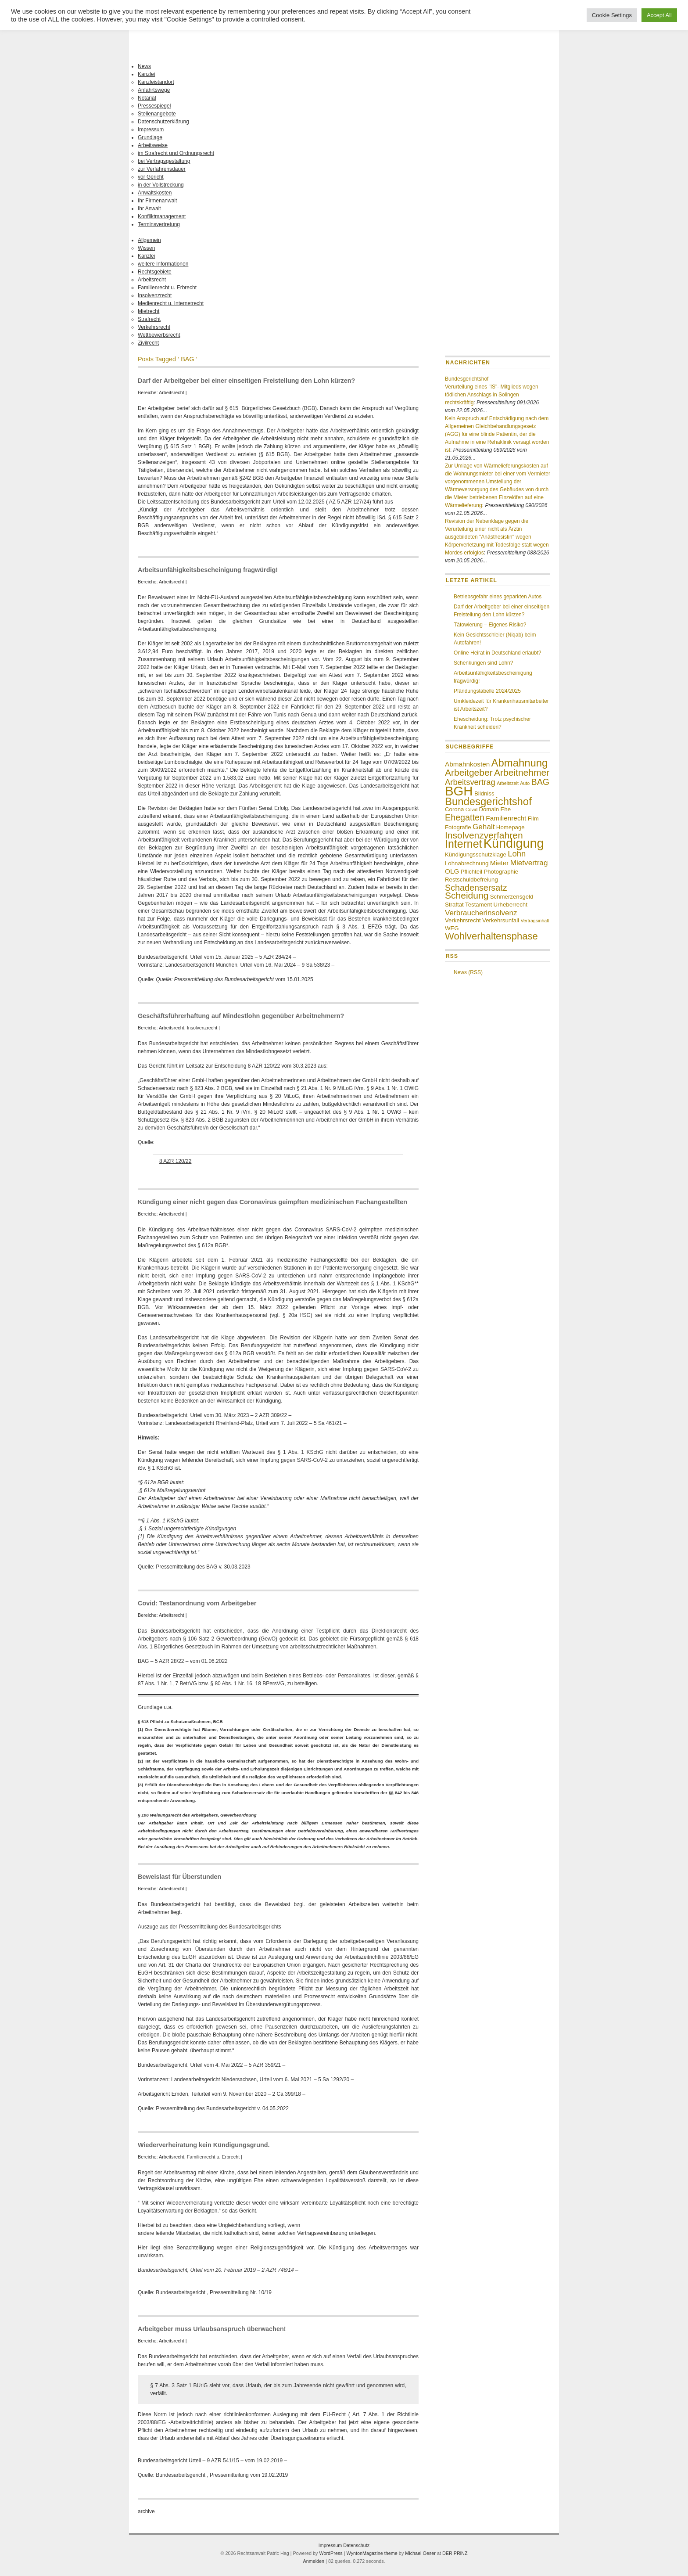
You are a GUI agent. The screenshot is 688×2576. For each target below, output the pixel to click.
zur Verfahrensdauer (162, 169)
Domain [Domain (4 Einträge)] (489, 809)
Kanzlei (146, 74)
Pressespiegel (154, 106)
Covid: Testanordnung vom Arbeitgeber (197, 1603)
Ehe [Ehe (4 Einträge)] (505, 809)
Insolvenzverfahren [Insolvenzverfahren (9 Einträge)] (484, 835)
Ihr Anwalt (149, 208)
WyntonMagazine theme (372, 2553)
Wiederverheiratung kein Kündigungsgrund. (204, 2144)
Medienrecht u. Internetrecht (171, 303)
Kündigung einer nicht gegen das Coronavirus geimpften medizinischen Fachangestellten (272, 1201)
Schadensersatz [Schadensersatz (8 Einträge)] (476, 887)
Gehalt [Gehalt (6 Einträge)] (483, 826)
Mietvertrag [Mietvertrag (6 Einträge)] (529, 862)
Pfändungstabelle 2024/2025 (487, 691)
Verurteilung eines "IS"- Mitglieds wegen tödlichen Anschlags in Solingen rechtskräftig (491, 395)
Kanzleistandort (156, 82)
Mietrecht (148, 311)
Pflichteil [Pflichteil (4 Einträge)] (471, 871)
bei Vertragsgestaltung (164, 161)
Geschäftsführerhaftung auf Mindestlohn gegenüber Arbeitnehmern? (241, 1015)
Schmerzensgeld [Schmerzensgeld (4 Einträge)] (512, 896)
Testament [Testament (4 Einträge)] (478, 904)
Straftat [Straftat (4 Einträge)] (454, 904)
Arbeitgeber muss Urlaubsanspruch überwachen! (212, 2328)
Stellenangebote (157, 114)
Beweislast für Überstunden (179, 1876)
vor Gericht (151, 177)
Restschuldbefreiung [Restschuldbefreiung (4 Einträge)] (471, 879)
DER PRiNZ (455, 2553)
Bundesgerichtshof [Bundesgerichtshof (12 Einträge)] (488, 801)
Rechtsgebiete (155, 272)
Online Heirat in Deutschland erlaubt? (497, 653)
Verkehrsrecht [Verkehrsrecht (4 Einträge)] (463, 920)
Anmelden (313, 2561)
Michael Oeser (420, 2553)
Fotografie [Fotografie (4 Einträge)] (458, 827)
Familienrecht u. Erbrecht (167, 287)
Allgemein (149, 240)
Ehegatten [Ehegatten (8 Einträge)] (464, 817)
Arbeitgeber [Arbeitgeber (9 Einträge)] (469, 772)
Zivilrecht (148, 343)
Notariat (147, 98)
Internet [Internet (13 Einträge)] (463, 844)
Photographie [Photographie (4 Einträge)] (501, 871)
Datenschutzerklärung (163, 122)
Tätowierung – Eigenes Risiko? (490, 625)
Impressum (151, 129)
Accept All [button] (659, 15)
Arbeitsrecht (152, 280)
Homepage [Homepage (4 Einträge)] (510, 827)
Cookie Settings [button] (612, 15)
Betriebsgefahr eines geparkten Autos (497, 597)
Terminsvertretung (159, 224)
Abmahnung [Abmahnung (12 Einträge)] (519, 763)
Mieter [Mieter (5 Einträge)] (499, 863)
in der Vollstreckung (161, 185)
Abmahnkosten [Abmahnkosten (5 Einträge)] (467, 764)
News (144, 66)
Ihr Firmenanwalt (157, 201)
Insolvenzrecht (155, 295)
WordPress (331, 2553)
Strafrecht (149, 319)
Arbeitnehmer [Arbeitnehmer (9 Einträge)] (521, 772)
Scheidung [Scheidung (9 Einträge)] (466, 895)
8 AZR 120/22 (175, 1161)
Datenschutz (356, 2545)
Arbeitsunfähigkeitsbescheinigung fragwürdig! (208, 569)
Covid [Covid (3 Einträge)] (471, 809)
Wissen (146, 248)
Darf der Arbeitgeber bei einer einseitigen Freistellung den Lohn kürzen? (246, 380)
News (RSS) (468, 972)
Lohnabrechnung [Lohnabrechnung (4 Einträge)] (466, 863)
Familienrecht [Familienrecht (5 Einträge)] (506, 818)
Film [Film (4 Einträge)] (533, 818)
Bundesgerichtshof (466, 379)
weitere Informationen (163, 264)
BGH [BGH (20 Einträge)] (459, 791)
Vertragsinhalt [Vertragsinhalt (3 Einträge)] (534, 920)
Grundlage (150, 137)
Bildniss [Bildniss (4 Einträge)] (484, 793)
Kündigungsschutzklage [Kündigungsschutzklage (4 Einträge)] (475, 854)
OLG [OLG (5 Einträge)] (452, 871)
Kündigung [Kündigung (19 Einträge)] (514, 843)
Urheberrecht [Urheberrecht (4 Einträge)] (510, 904)
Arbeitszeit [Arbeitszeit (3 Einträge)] (508, 783)
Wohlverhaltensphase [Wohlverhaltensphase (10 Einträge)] (491, 936)
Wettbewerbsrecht (159, 335)
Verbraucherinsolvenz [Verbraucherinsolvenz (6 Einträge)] (481, 912)
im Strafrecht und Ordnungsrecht (176, 153)
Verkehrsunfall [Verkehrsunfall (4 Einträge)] (500, 920)
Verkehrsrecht (154, 327)
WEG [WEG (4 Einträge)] (452, 928)
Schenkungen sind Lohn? (483, 663)
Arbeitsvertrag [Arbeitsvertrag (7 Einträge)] (470, 782)
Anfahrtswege (154, 90)
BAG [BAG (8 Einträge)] (540, 782)
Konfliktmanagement (162, 216)
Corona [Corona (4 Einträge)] (454, 809)
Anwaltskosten (155, 193)
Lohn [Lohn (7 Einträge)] (517, 853)
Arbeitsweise (153, 145)
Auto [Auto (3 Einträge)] (525, 783)
